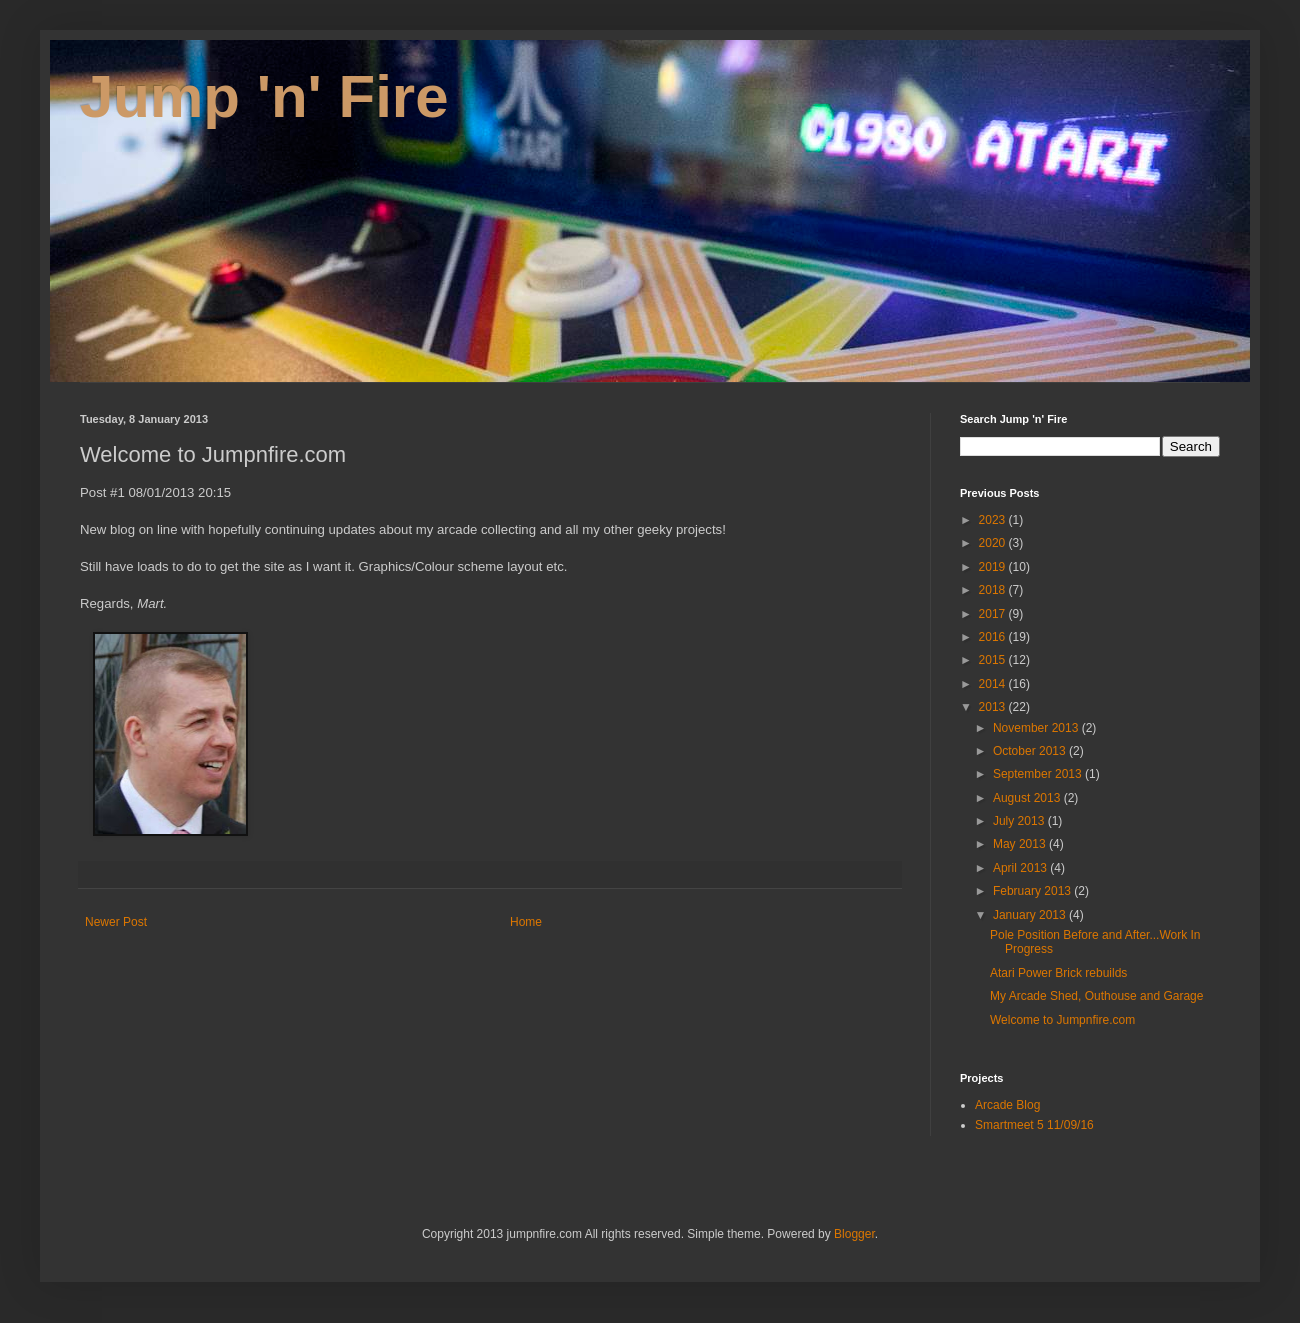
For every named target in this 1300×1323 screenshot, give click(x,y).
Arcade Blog (1007, 1105)
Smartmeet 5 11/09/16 (1034, 1125)
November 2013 (1037, 728)
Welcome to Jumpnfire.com (1062, 1020)
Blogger (854, 1234)
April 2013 (1021, 868)
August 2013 (1028, 798)
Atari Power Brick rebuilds (1058, 973)
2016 (994, 637)
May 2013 (1021, 844)
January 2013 (1031, 915)
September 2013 (1039, 774)
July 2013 (1020, 821)
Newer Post (116, 922)
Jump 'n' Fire (264, 96)
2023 (994, 520)
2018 (994, 590)
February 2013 (1033, 891)
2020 (994, 543)
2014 (994, 684)
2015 (994, 660)
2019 (994, 567)
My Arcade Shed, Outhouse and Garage (1096, 996)
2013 (994, 707)
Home (526, 922)
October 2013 (1031, 751)
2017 (994, 614)
